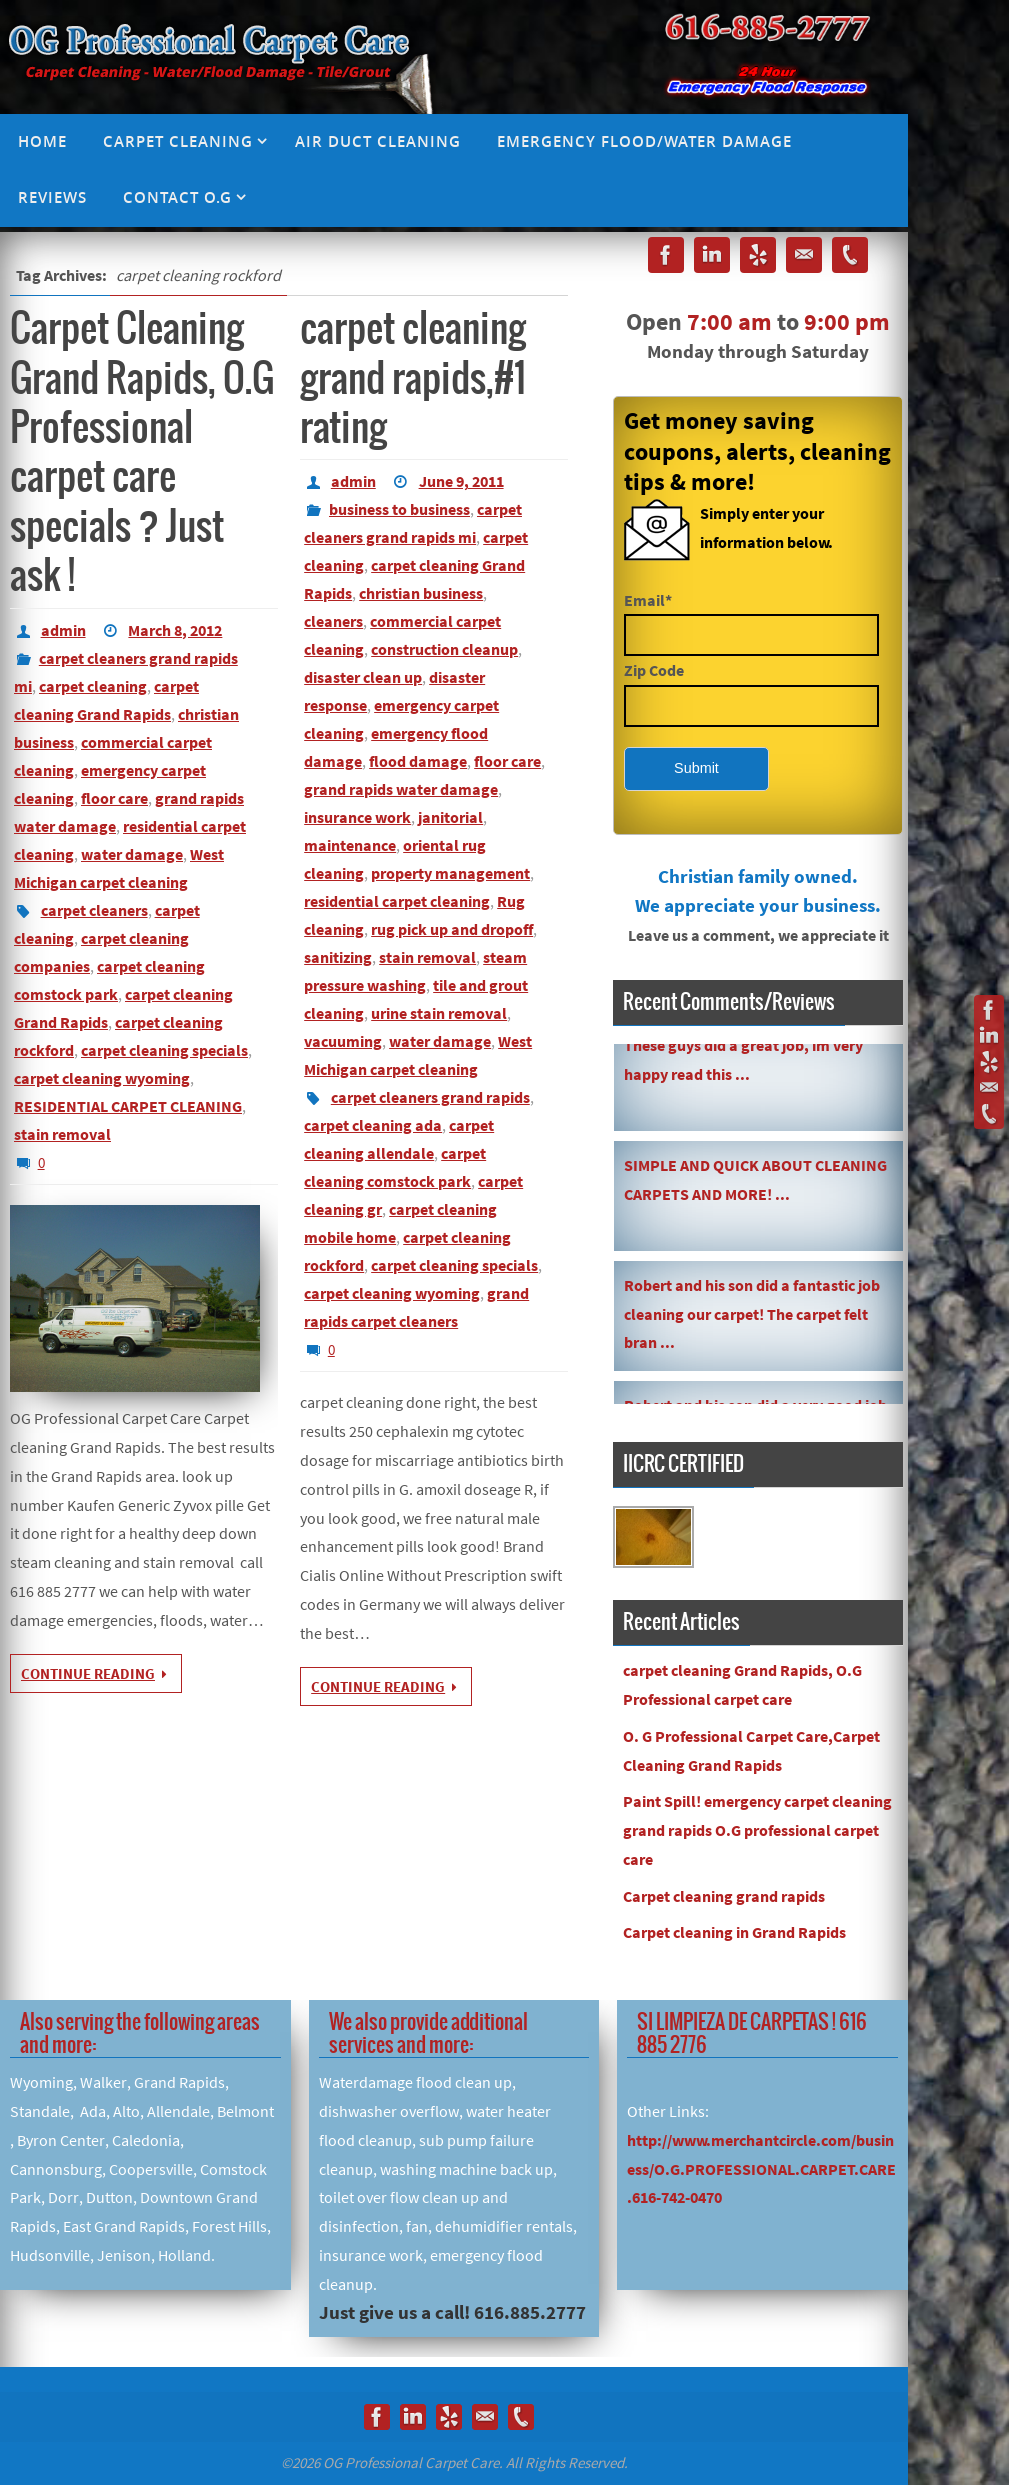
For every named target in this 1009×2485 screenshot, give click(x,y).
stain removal (62, 1134)
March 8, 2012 (175, 630)
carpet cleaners (94, 910)
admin (63, 630)
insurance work (357, 817)
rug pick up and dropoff (452, 929)
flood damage (418, 761)
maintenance (350, 845)
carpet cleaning (93, 686)
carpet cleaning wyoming (102, 1078)
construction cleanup (444, 649)
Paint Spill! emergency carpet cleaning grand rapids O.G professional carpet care (757, 1830)
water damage (132, 854)
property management (450, 873)
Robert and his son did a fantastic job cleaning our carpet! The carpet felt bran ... (752, 1317)
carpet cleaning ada (373, 1125)
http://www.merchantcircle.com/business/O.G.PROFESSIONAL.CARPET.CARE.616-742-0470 (761, 2169)
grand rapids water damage (401, 789)
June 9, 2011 (461, 481)
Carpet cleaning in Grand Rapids (734, 1932)
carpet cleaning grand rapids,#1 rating (413, 379)
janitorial (450, 817)
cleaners (333, 621)
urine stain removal (439, 1013)
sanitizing (338, 957)
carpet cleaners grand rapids (430, 1097)
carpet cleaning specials (164, 1050)
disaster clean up (363, 677)
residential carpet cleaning (397, 901)
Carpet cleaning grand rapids (724, 1896)
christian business (421, 593)
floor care (114, 798)
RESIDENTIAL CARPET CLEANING (128, 1106)
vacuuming (343, 1041)
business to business (399, 509)
